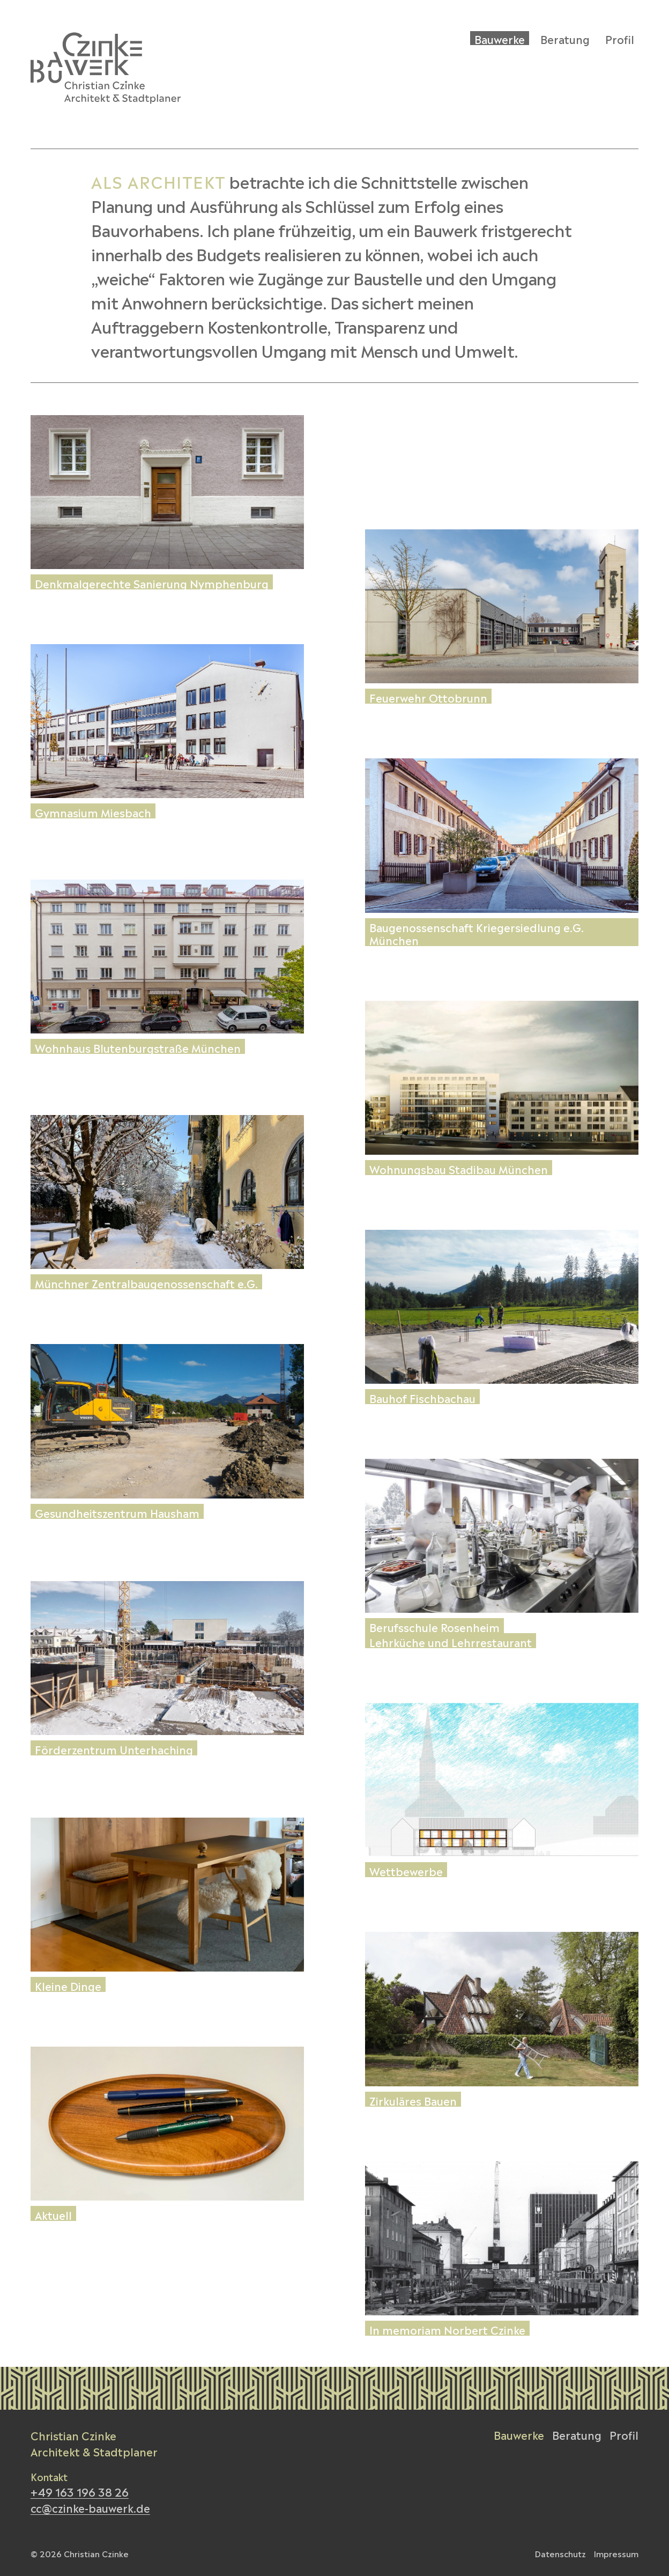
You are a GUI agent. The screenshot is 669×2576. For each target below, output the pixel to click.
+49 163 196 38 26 (80, 2491)
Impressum (616, 2553)
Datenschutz (560, 2553)
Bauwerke (519, 2434)
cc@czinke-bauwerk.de (90, 2507)
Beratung (576, 2434)
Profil (623, 2434)
